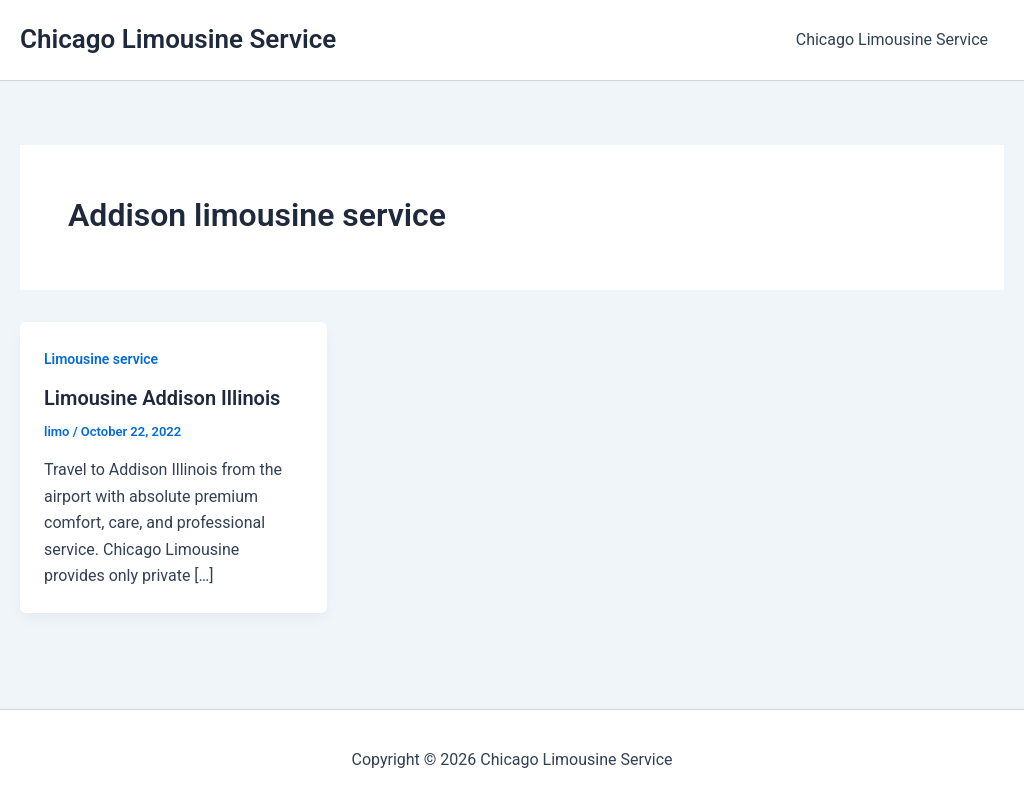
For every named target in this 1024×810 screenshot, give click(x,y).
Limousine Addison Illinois (162, 398)
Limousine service (101, 359)
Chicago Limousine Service (178, 39)
